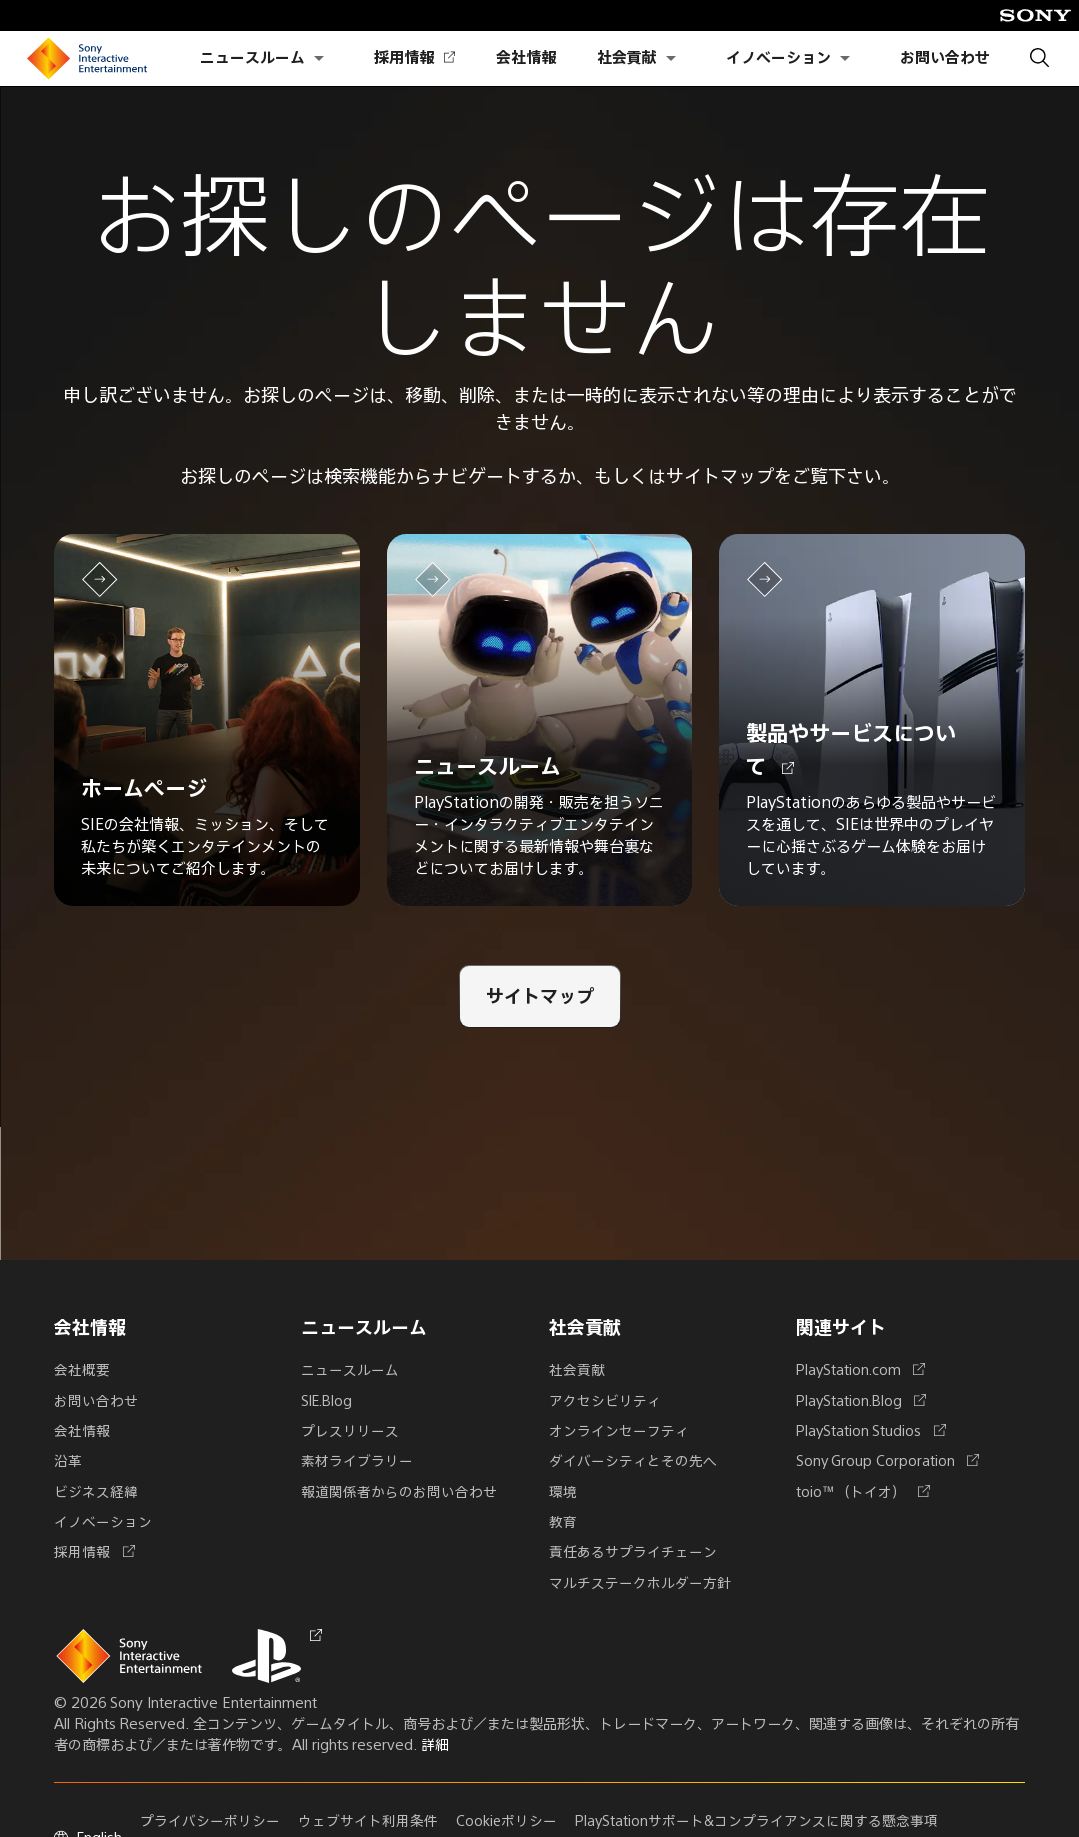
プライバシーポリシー (212, 1820)
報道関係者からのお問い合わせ (399, 1492)
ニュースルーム (252, 58)
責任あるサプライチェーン (633, 1552)
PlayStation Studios (868, 1432)
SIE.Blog (329, 1402)
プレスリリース (350, 1432)
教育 (563, 1522)
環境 (563, 1492)
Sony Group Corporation (884, 1462)
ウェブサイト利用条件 (370, 1820)
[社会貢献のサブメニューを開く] (671, 58)
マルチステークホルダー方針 (640, 1582)
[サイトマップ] (540, 1003)
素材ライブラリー (357, 1462)
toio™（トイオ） (859, 1492)
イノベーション (778, 58)
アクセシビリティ (605, 1402)
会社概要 (82, 1372)
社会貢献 (627, 58)
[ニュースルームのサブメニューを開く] (319, 58)
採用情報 (414, 58)
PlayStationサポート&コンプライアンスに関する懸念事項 (761, 1820)
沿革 (68, 1462)
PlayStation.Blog (859, 1402)
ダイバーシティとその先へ (633, 1462)
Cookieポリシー (509, 1820)
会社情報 (526, 58)
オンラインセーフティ (619, 1432)
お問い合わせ (945, 58)
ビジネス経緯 (96, 1492)
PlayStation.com (858, 1372)
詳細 (435, 1744)
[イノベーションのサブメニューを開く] (845, 58)
